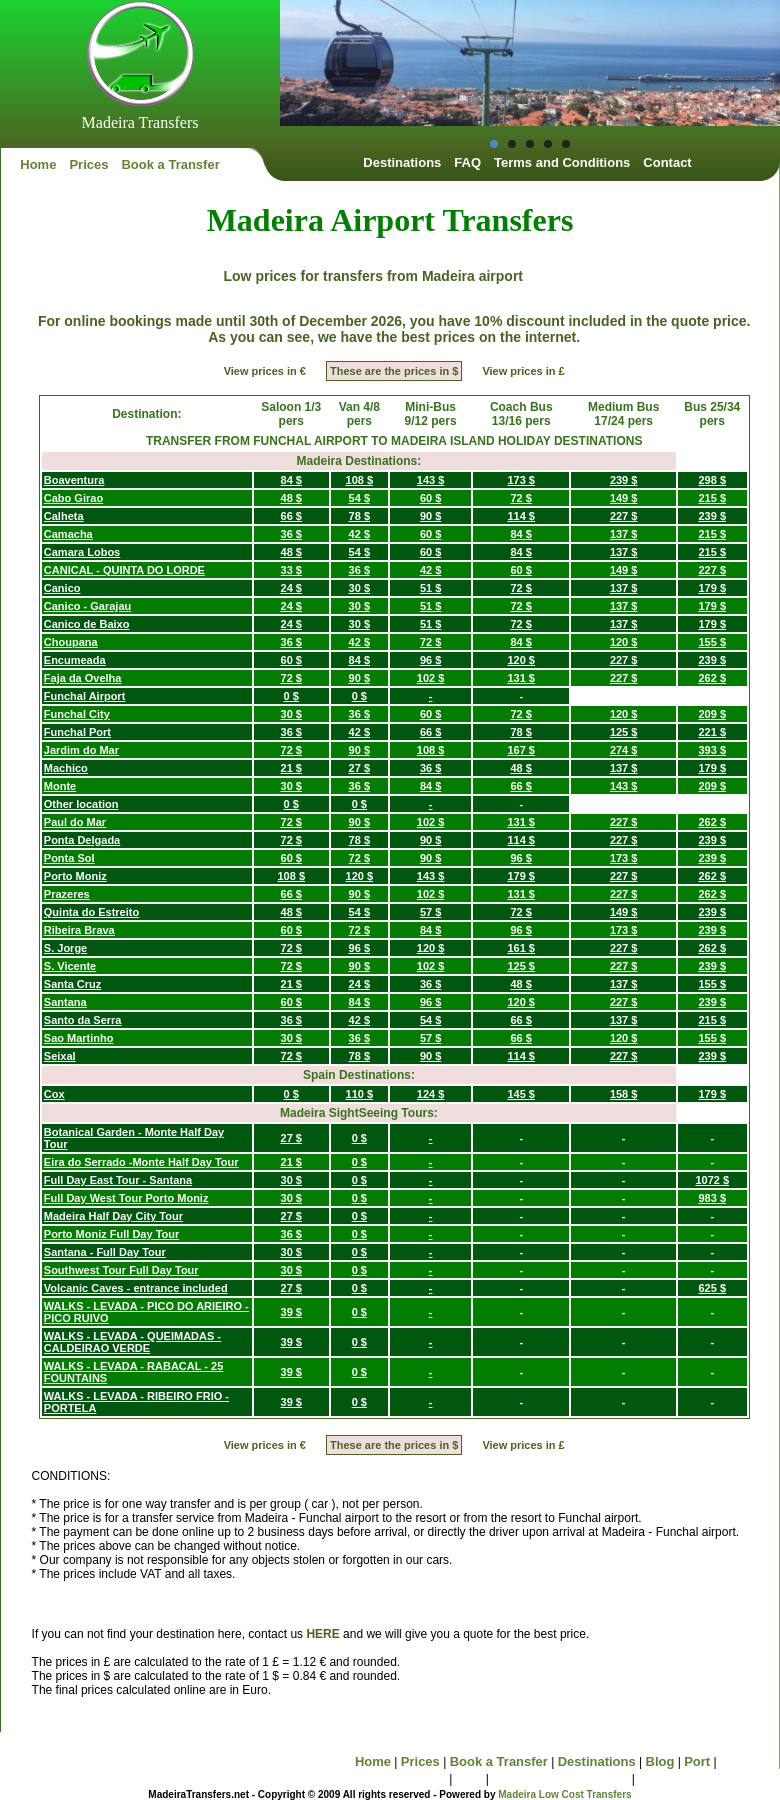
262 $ (713, 678)
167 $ (521, 750)
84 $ (291, 480)
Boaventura (74, 480)
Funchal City (77, 714)
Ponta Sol (69, 858)
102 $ (431, 678)
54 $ (359, 498)
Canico (62, 588)
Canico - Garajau (87, 606)
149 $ (624, 498)
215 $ (713, 498)
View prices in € (265, 371)
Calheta (64, 516)
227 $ (624, 516)
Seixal (60, 1056)
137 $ (624, 534)
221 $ (713, 732)
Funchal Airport (84, 696)
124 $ (431, 1094)
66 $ (291, 516)
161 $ (521, 948)
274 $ (624, 750)
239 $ (624, 480)
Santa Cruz (72, 984)
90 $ (430, 516)
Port (697, 1761)
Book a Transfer (170, 164)
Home (38, 164)
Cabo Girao (73, 498)
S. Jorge (65, 948)
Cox (54, 1094)
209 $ (713, 714)
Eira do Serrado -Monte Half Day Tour (141, 1162)
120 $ (624, 642)
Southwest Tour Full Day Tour (121, 1270)
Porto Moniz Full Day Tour (111, 1234)
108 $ (360, 480)
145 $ (521, 1094)
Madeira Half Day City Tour (113, 1216)
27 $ (359, 768)
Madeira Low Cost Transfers (564, 1794)
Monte (60, 786)
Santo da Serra (83, 1020)
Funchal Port (77, 732)
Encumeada (75, 660)
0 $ (291, 696)
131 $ (521, 678)
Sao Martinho (79, 1038)
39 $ (291, 1312)
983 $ (713, 1198)
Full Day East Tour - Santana (118, 1180)
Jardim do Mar (81, 750)
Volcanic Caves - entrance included (136, 1288)
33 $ (291, 570)
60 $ (430, 498)
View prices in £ (523, 371)
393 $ (713, 750)
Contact (667, 162)
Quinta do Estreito (91, 912)
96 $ (430, 660)
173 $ (521, 480)
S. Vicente (70, 966)
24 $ (291, 588)
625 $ (713, 1288)
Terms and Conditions (562, 162)
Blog (660, 1761)
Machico (66, 768)
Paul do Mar (75, 822)
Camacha (68, 534)
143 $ (431, 480)
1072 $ (712, 1180)
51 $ (430, 588)
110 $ (360, 1094)
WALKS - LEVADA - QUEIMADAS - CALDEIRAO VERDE (132, 1342)
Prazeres (67, 894)
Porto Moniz (75, 876)
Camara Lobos (82, 552)
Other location (81, 804)
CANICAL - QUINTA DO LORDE (124, 570)
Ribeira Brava (79, 930)
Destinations (402, 162)
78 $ (359, 516)
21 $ (291, 768)
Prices (88, 164)
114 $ (521, 516)
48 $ (291, 498)
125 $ (624, 732)
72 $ (521, 498)
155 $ (713, 642)
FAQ (467, 162)
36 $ (291, 534)
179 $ (713, 588)
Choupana (71, 642)
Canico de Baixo (87, 624)
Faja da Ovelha (83, 678)
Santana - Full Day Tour (105, 1252)
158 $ (624, 1094)
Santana (65, 1002)
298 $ (713, 480)
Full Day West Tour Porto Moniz (126, 1198)
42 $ (359, 534)
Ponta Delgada (82, 840)
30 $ (359, 588)
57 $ (430, 912)
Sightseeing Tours (389, 1778)
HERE (322, 1634)
